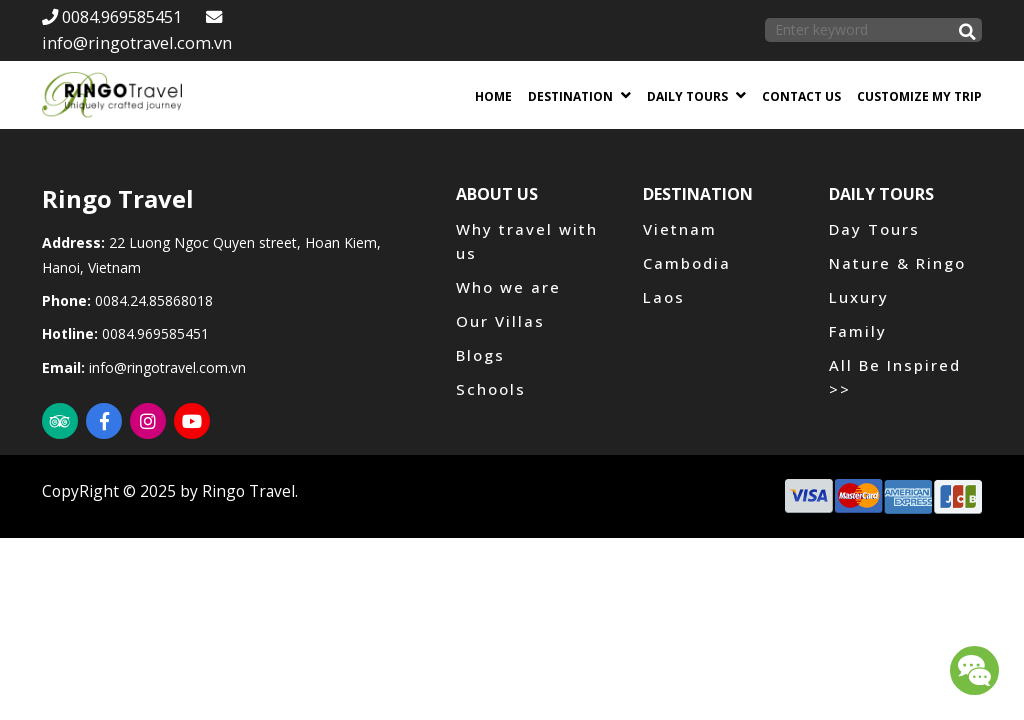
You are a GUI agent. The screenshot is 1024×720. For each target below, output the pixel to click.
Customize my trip (919, 96)
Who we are (508, 287)
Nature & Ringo (897, 263)
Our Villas (500, 321)
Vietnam (680, 229)
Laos (664, 297)
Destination (570, 96)
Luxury (859, 297)
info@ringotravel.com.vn (167, 367)
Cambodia (687, 263)
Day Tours (874, 229)
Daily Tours (687, 96)
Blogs (480, 355)
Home (493, 96)
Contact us (801, 96)
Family (858, 331)
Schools (491, 389)
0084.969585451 (112, 16)
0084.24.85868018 (154, 300)
